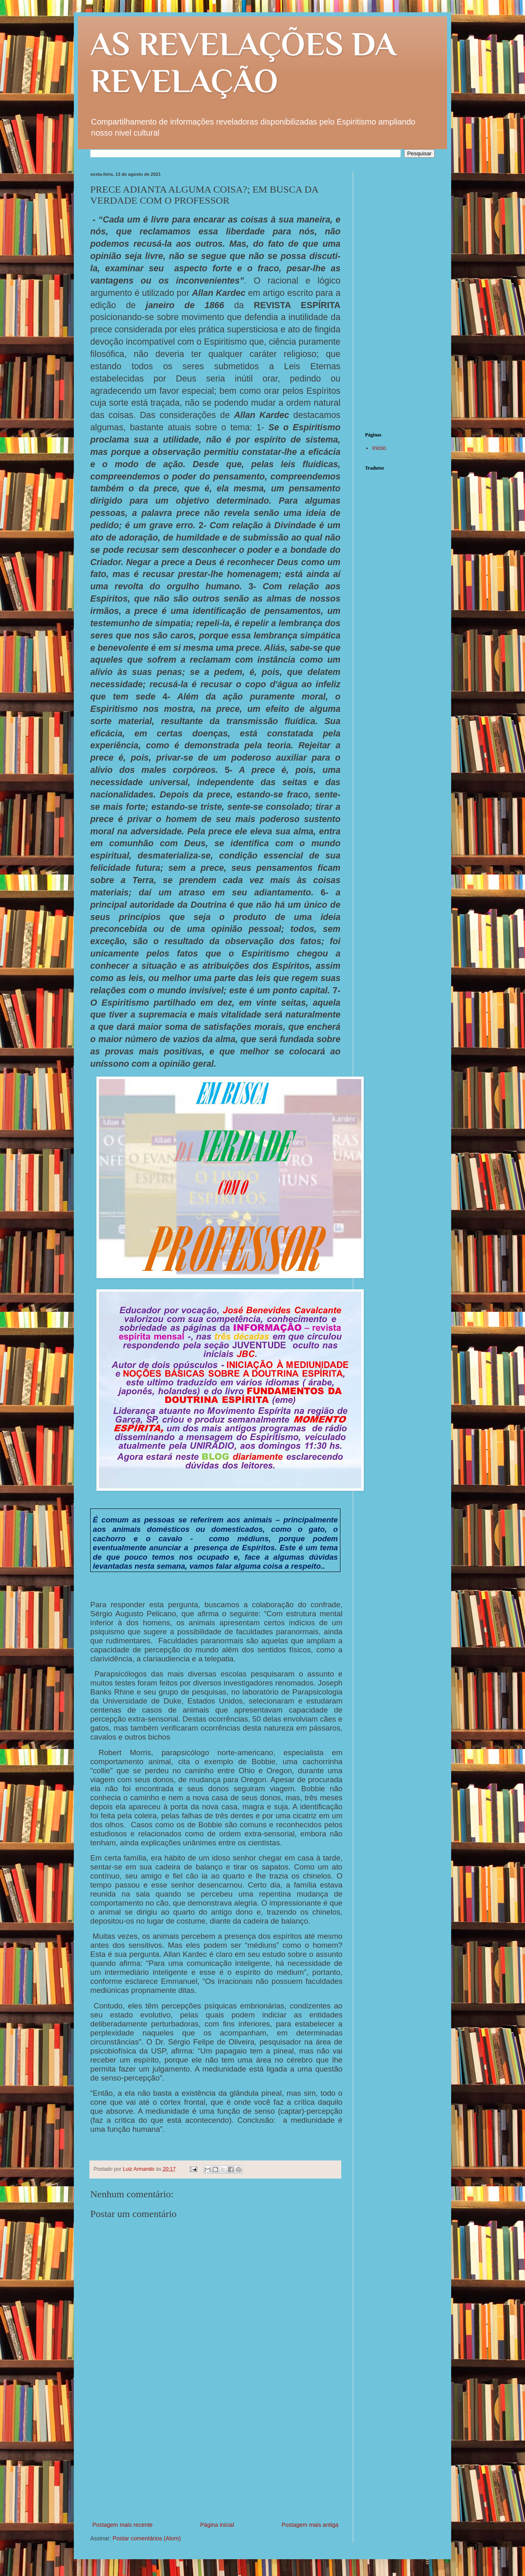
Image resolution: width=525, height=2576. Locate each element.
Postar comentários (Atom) (146, 2538)
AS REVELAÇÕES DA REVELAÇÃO (243, 62)
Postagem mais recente (122, 2524)
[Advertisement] (215, 2458)
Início (379, 448)
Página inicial (217, 2524)
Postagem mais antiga (309, 2524)
